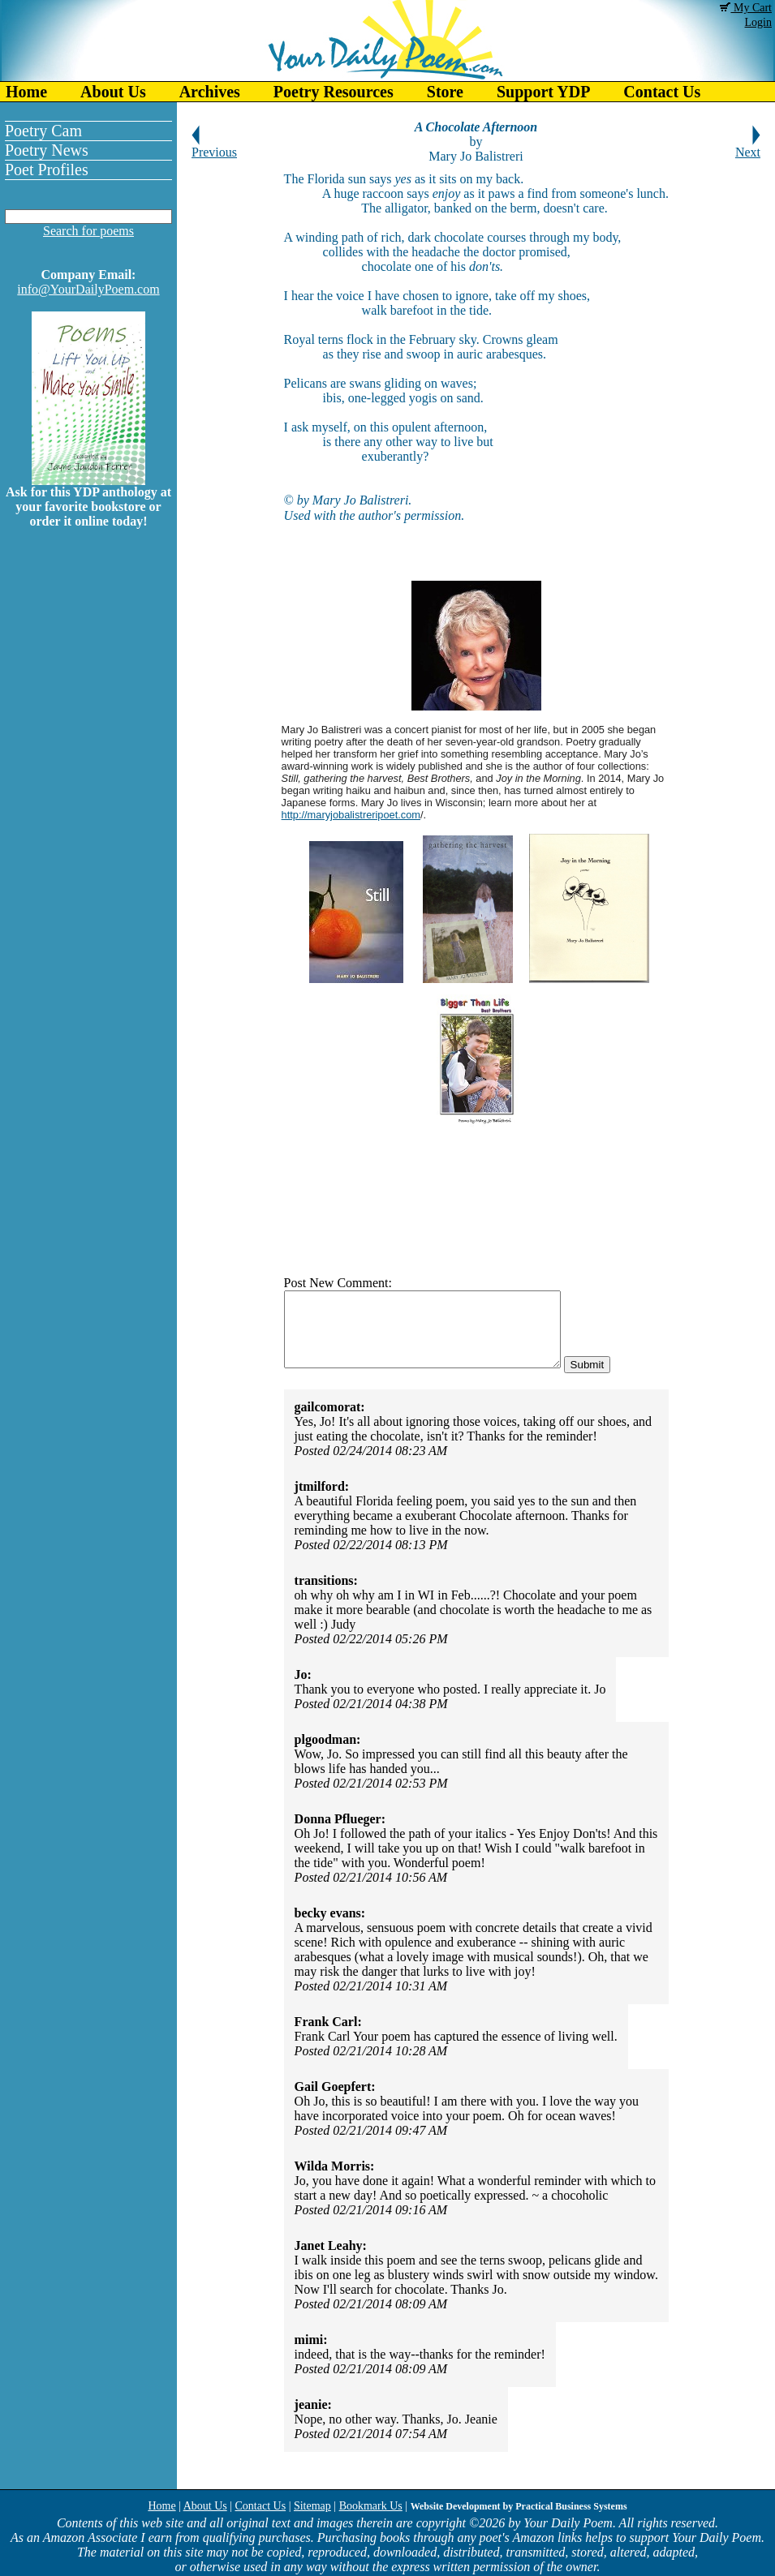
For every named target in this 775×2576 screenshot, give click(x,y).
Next (747, 146)
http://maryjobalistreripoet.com (351, 815)
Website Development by (519, 2506)
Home (26, 92)
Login (758, 22)
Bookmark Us (371, 2506)
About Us (113, 92)
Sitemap (312, 2506)
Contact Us (661, 92)
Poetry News (46, 150)
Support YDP (543, 92)
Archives (209, 92)
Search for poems (88, 231)
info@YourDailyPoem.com (88, 289)
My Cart (746, 8)
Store (445, 92)
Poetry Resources (333, 92)
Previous (214, 146)
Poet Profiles (46, 169)
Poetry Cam (43, 131)
